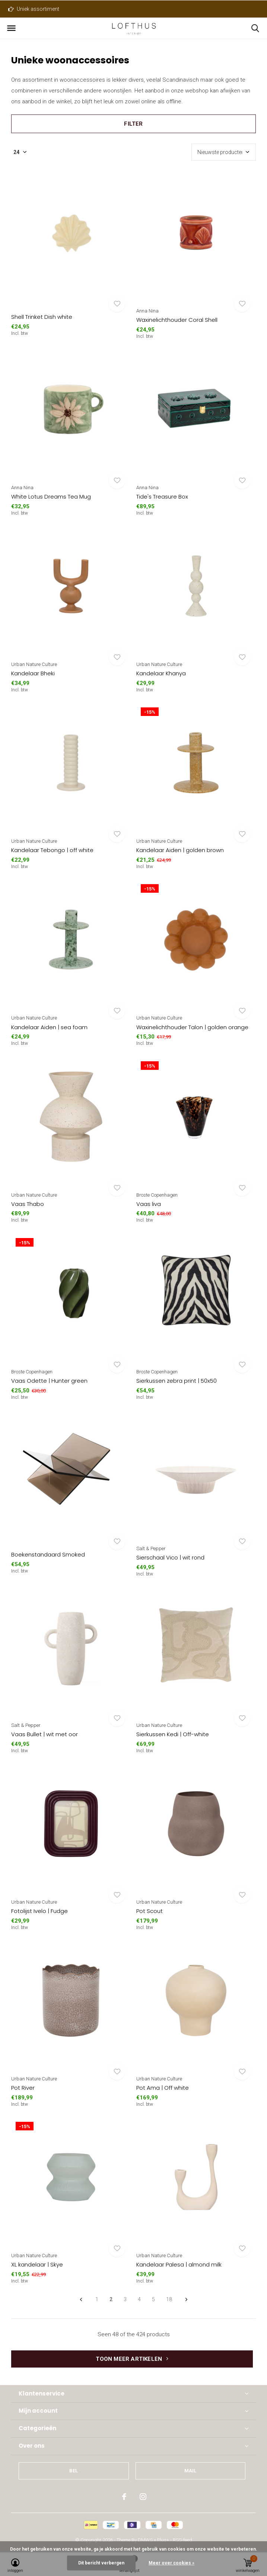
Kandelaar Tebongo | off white (52, 850)
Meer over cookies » (171, 2563)
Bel (73, 2470)
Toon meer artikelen (132, 2359)
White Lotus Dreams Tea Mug (51, 496)
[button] (11, 28)
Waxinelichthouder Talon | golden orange (192, 1027)
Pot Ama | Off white (162, 2088)
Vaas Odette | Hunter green (49, 1381)
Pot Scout (149, 1911)
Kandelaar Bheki (33, 673)
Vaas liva (148, 1204)
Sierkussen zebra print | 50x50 (176, 1381)
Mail (190, 2470)
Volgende (186, 2299)
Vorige (81, 2299)
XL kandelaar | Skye (37, 2264)
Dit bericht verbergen (101, 2563)
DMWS (145, 2540)
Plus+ (163, 2540)
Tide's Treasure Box (162, 496)
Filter (133, 123)
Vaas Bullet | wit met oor (44, 1734)
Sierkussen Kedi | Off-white (172, 1734)
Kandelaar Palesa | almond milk (179, 2264)
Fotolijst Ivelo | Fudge (39, 1911)
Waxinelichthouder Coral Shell (176, 320)
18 (169, 2299)
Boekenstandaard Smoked (48, 1554)
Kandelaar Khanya (161, 673)
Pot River (23, 2088)
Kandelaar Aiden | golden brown (180, 850)
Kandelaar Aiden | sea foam (49, 1027)
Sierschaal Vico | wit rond (170, 1557)
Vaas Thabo (27, 1204)
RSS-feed (182, 2540)
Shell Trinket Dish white (41, 317)
